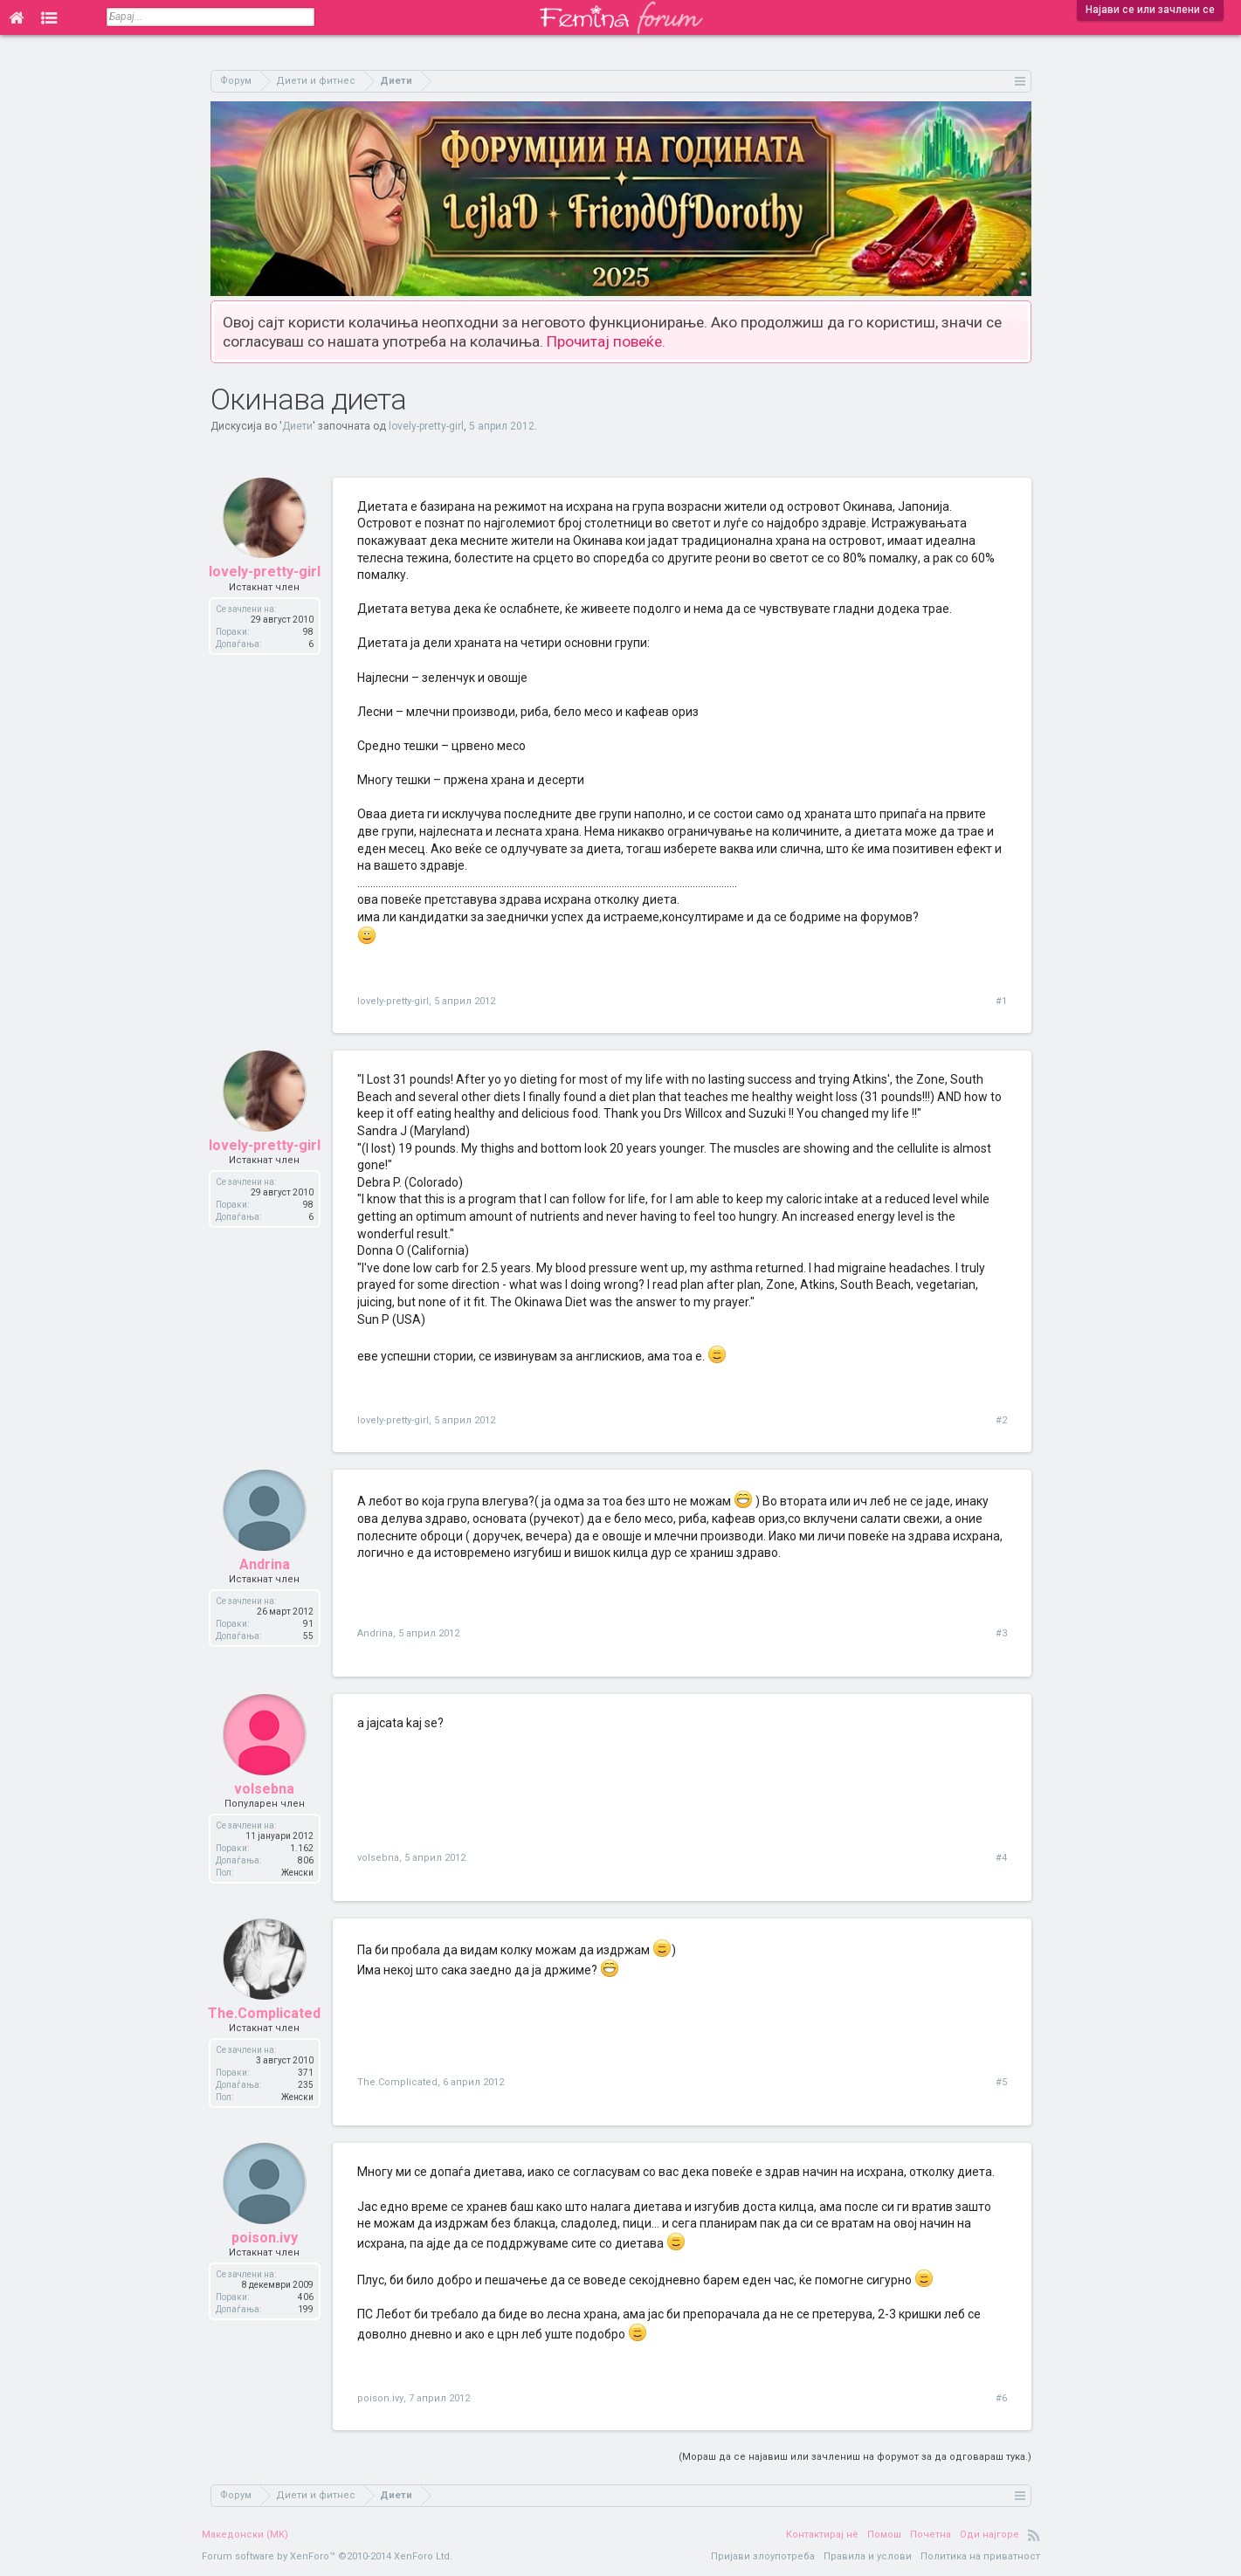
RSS (1034, 2535)
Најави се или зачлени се (1150, 9)
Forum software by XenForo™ (327, 2556)
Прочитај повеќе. (606, 341)
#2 (1001, 1420)
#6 (1001, 2398)
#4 (1001, 1857)
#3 (1001, 1633)
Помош (884, 2534)
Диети (297, 426)
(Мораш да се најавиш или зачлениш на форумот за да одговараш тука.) (855, 2456)
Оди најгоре (989, 2534)
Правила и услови (868, 2556)
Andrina (264, 1567)
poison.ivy (264, 2240)
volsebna (264, 1791)
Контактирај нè (822, 2534)
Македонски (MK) (245, 2534)
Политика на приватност (980, 2556)
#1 (1001, 1001)
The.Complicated (264, 2016)
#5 (1001, 2082)
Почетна (930, 2534)
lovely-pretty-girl (426, 426)
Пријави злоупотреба (763, 2556)
